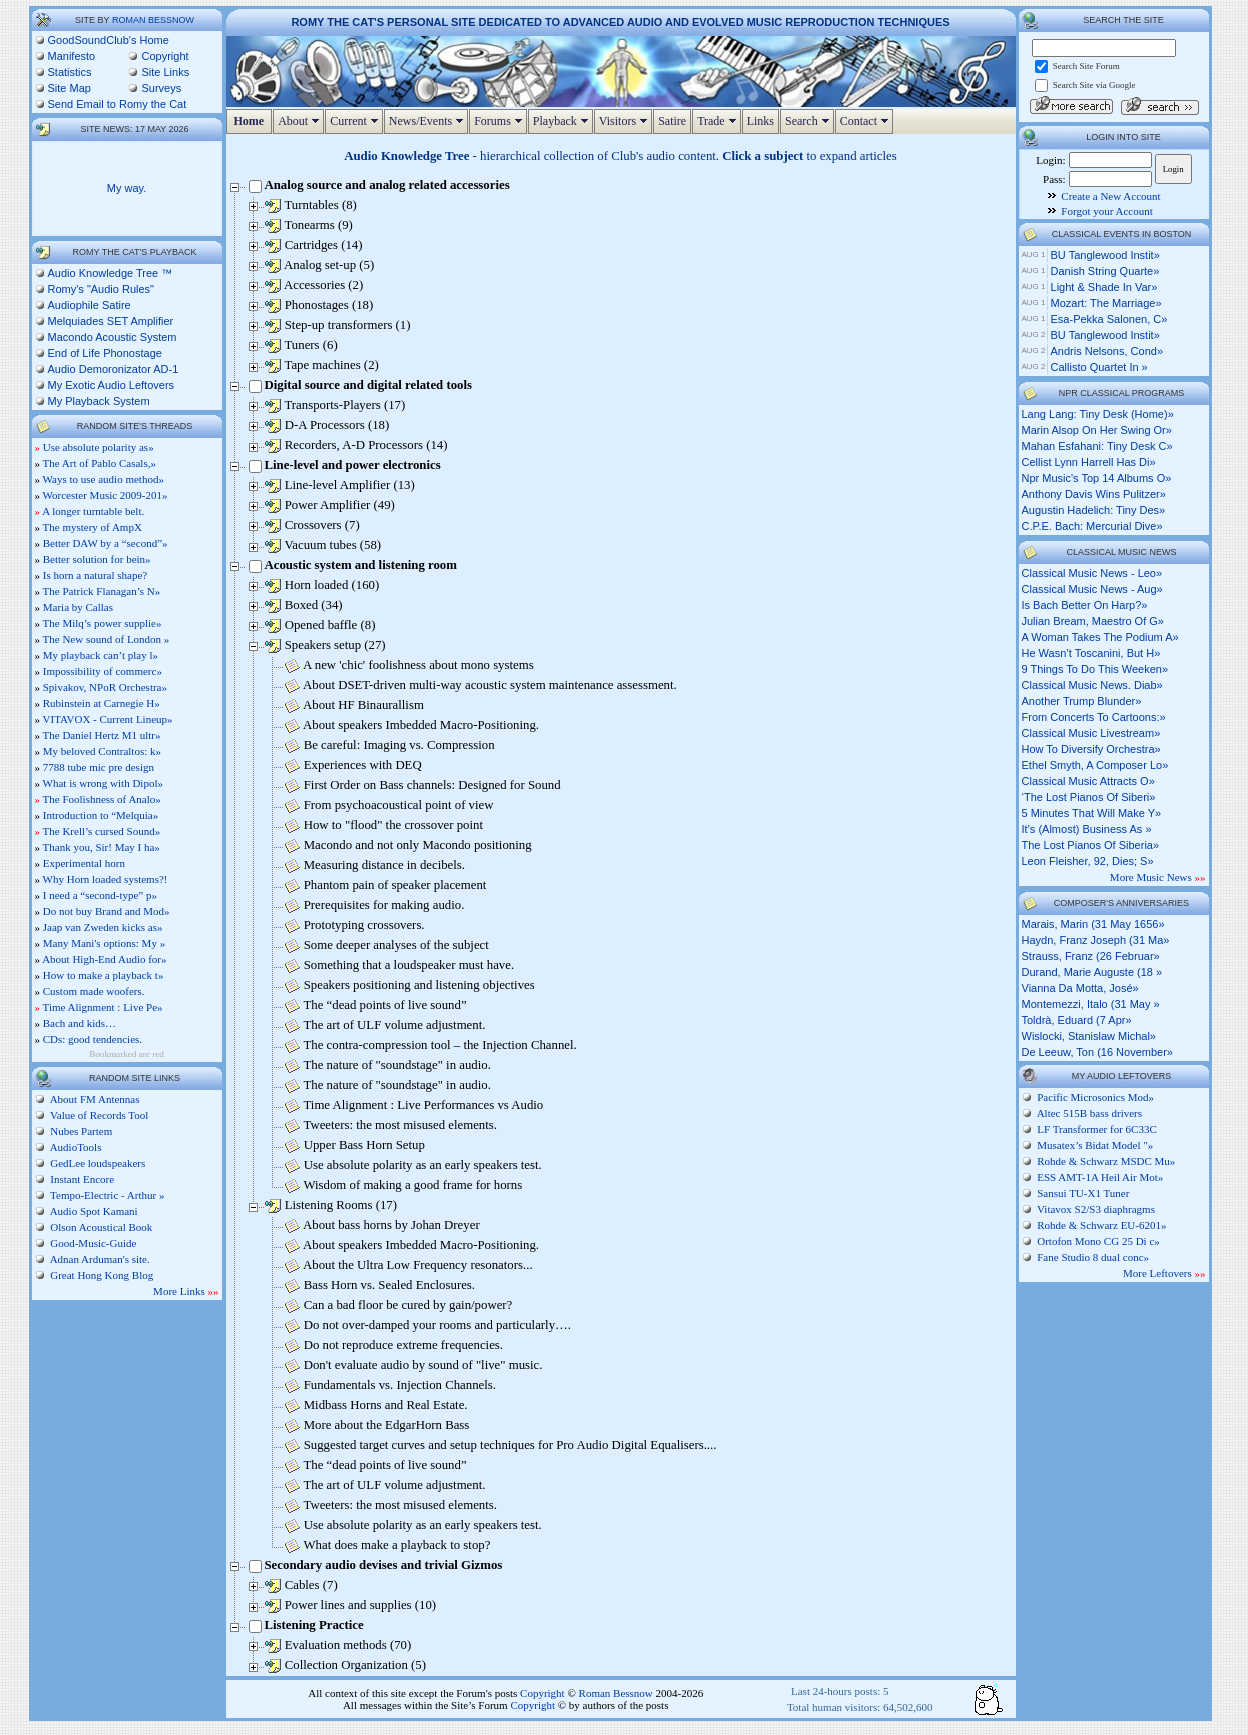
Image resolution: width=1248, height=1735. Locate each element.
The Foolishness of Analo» (102, 799)
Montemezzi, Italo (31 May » (1091, 1004)
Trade (719, 121)
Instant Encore (81, 1179)
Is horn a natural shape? (95, 575)
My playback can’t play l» (100, 655)
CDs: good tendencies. (92, 1039)
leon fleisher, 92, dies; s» (1088, 861)
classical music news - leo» (1092, 573)
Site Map (69, 88)
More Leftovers (1164, 1273)
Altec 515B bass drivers (1089, 1113)
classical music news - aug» (1092, 589)
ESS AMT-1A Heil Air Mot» (1100, 1177)
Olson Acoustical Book (100, 1227)
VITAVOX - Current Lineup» (108, 719)
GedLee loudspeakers (97, 1163)
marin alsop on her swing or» (1097, 430)
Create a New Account (1110, 196)
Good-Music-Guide (92, 1243)
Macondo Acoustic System (112, 337)
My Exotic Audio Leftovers (111, 385)
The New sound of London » (106, 639)
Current (356, 121)
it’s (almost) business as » (1087, 829)
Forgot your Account (1106, 211)
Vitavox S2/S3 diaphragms (1096, 1209)
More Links (185, 1291)
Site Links (165, 72)
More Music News (1158, 877)
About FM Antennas (94, 1099)
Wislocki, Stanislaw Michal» (1089, 1036)
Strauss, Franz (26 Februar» (1091, 956)
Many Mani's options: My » (104, 943)
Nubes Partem (80, 1131)
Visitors (625, 121)
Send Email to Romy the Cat (117, 104)
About (301, 121)
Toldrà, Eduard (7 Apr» (1077, 1020)
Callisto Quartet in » (1099, 367)
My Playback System (99, 401)
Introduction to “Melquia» (100, 815)
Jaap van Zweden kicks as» (103, 927)
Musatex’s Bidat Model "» (1095, 1145)
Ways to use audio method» (103, 479)
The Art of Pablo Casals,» (99, 463)
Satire (672, 121)
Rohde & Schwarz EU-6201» (1101, 1225)
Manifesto (72, 56)
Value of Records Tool (98, 1115)
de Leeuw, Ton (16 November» (1097, 1052)
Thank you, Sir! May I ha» (101, 847)
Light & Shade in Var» (1104, 287)
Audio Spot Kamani (93, 1211)
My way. (127, 188)
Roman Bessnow (153, 20)
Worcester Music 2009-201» (105, 495)
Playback (563, 121)
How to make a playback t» (103, 975)
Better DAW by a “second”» (105, 543)
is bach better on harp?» (1085, 605)
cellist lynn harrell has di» (1089, 462)
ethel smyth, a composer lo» (1095, 765)
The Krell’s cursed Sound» (102, 831)
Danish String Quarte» (1105, 271)
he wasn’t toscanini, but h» (1091, 653)
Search (809, 121)
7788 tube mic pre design (98, 767)
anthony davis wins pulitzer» (1094, 494)
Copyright (164, 56)
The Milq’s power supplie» (102, 623)
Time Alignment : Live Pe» (103, 1007)
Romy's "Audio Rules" (101, 289)
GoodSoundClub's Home (108, 40)
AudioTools (75, 1147)
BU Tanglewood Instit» (1105, 255)
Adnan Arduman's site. (99, 1259)
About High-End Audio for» (104, 959)
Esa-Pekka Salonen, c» (1109, 319)
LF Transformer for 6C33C (1096, 1129)
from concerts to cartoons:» (1094, 717)
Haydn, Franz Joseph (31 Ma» (1096, 940)
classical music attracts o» (1088, 781)
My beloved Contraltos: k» (102, 751)
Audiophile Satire (89, 305)
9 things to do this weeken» (1095, 669)
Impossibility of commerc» (102, 671)
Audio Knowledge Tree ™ (110, 273)
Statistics (70, 72)
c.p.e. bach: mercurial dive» (1092, 526)
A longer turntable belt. (93, 511)
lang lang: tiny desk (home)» (1098, 414)
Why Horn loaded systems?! (105, 879)
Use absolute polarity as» (98, 447)
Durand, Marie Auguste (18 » (1092, 972)
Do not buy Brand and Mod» (106, 911)
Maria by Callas (78, 607)
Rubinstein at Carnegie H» (101, 703)
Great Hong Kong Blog (101, 1275)
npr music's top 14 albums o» (1097, 478)
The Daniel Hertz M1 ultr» (102, 735)
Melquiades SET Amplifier (111, 321)
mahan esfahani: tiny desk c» (1097, 446)
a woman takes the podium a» (1100, 637)
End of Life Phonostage (105, 353)
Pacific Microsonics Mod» (1095, 1097)
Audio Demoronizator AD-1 (113, 369)
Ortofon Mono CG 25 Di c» (1098, 1241)
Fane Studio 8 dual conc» (1093, 1257)
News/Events (428, 121)
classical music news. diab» (1092, 685)
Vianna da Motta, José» (1080, 988)
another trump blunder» (1082, 701)
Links (760, 121)
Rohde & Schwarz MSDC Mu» (1106, 1161)
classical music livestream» (1091, 733)
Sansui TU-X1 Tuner (1083, 1193)
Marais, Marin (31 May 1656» (1093, 924)
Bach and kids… (79, 1023)
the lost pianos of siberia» (1091, 845)
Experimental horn (84, 863)
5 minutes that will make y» (1092, 813)
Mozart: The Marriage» (1106, 303)
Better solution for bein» (97, 559)
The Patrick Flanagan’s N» (102, 591)
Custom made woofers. (94, 991)
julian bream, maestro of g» (1093, 621)
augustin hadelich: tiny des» (1094, 510)
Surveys (161, 88)
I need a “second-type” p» (100, 895)
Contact (866, 121)
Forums (500, 121)
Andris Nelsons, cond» (1107, 351)
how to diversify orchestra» (1091, 749)
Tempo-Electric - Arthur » (106, 1195)
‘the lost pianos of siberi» (1089, 797)
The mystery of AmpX (92, 527)
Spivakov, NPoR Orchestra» (105, 687)
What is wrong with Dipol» (103, 783)
